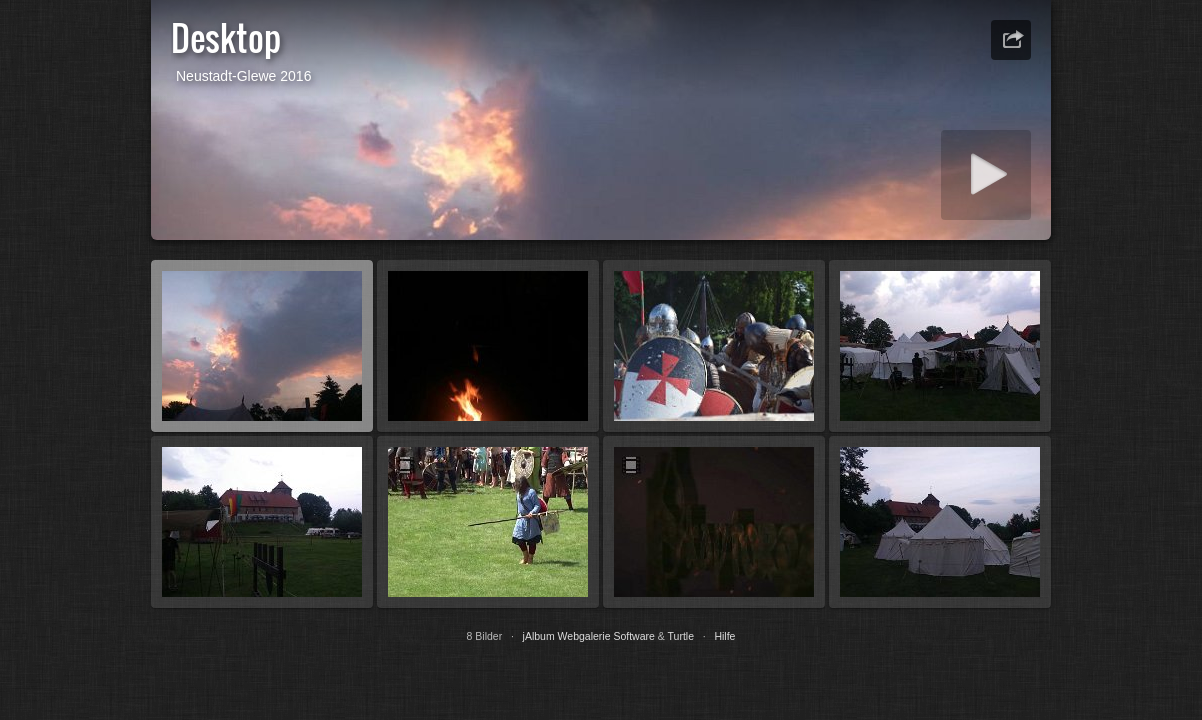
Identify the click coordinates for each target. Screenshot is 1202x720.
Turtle (681, 636)
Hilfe (724, 636)
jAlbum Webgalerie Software (589, 636)
